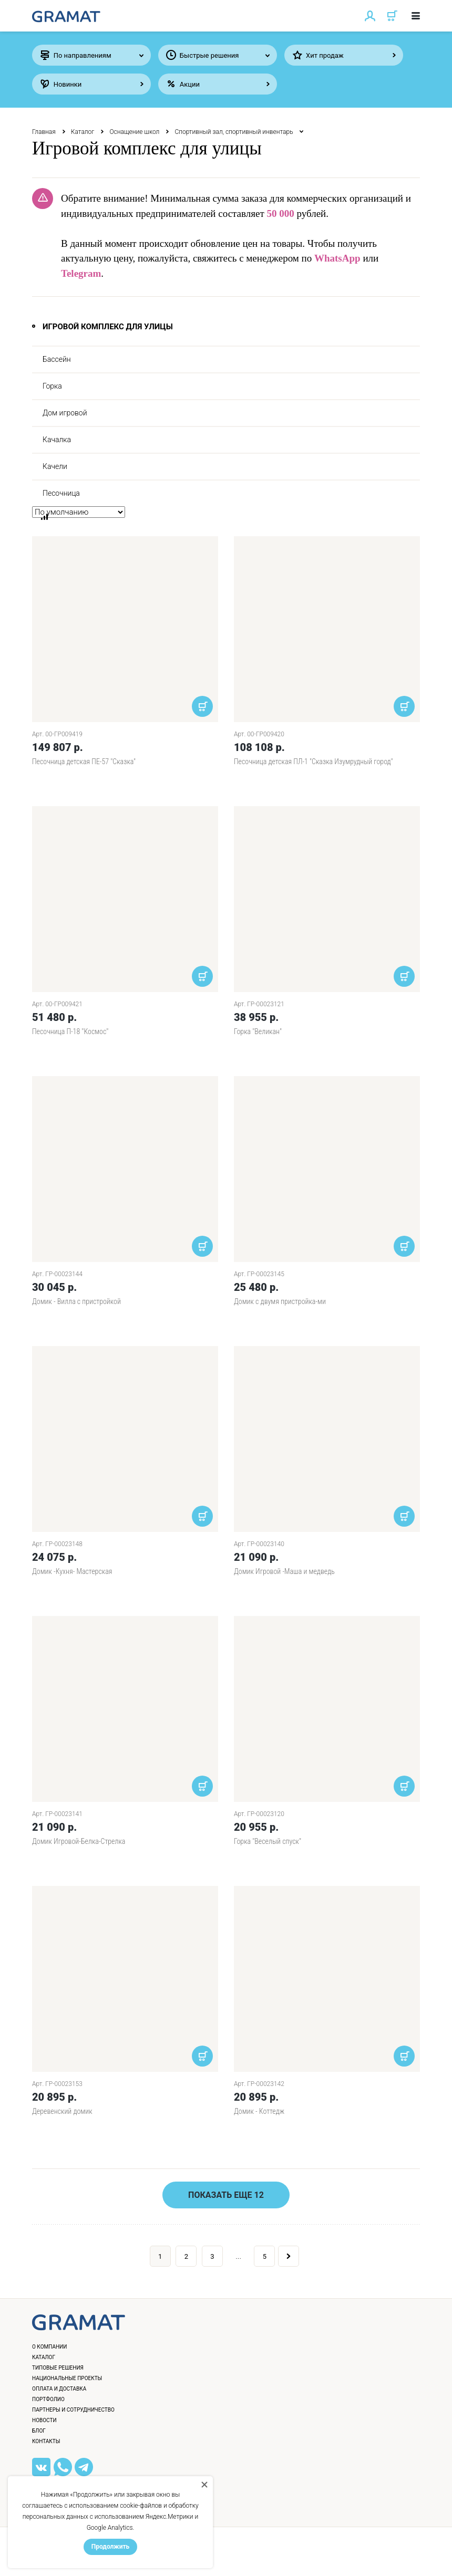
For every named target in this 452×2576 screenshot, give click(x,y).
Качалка (57, 439)
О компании (49, 2347)
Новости (44, 2420)
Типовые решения (58, 2368)
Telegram (81, 273)
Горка (52, 386)
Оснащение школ (134, 131)
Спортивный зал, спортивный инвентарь (233, 131)
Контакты (46, 2441)
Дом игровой (65, 413)
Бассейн (57, 359)
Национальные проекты (67, 2378)
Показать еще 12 (226, 2195)
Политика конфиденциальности (87, 2557)
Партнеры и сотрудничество (73, 2410)
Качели (55, 466)
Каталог (83, 131)
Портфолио (48, 2399)
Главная (44, 131)
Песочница (61, 493)
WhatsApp (337, 258)
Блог (39, 2431)
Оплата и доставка (59, 2389)
